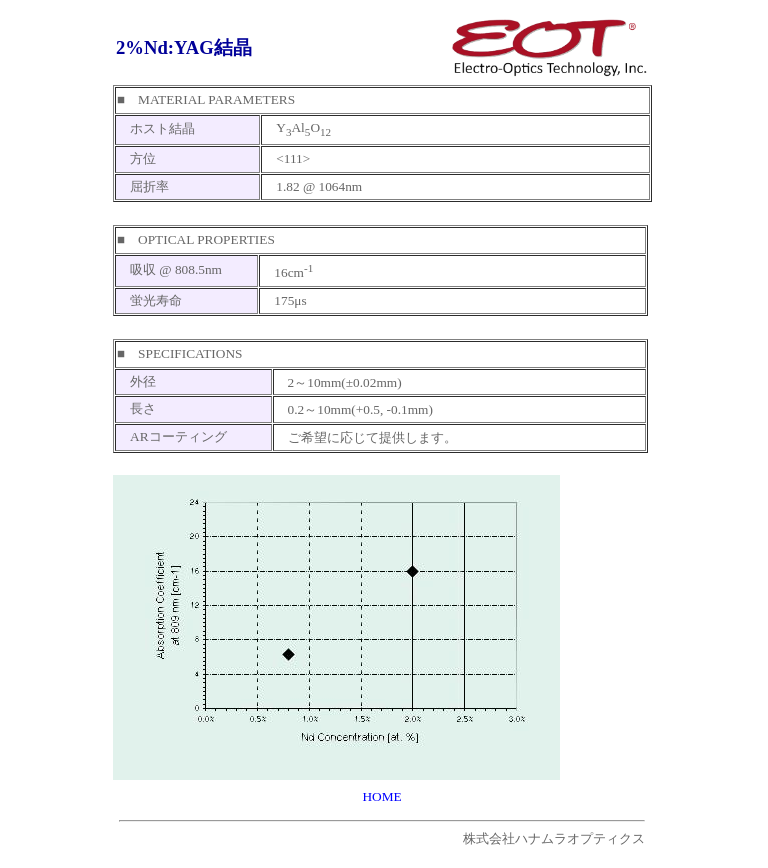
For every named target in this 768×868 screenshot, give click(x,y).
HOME (381, 796)
